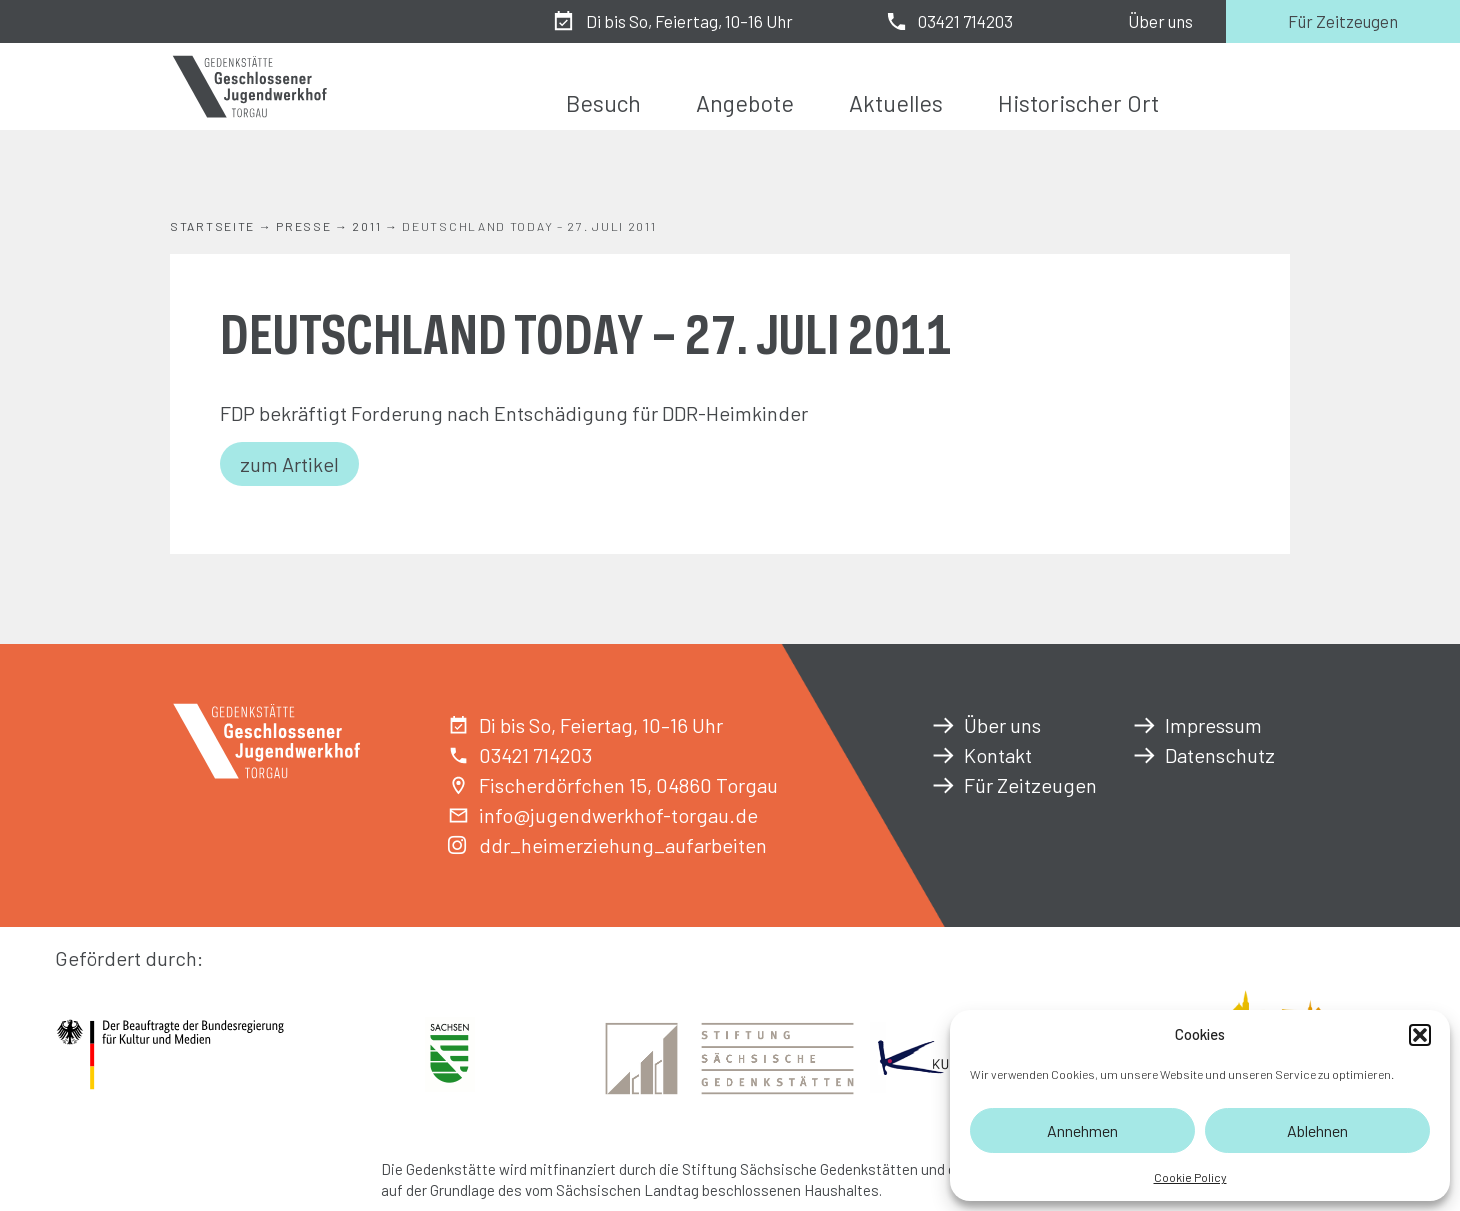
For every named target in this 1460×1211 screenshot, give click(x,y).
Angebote (745, 103)
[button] (1420, 1035)
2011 (366, 226)
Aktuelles (896, 103)
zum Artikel (289, 464)
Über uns (1160, 21)
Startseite (212, 226)
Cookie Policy (1190, 1177)
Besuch (603, 103)
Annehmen (1082, 1130)
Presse (303, 226)
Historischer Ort (1078, 103)
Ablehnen (1317, 1130)
